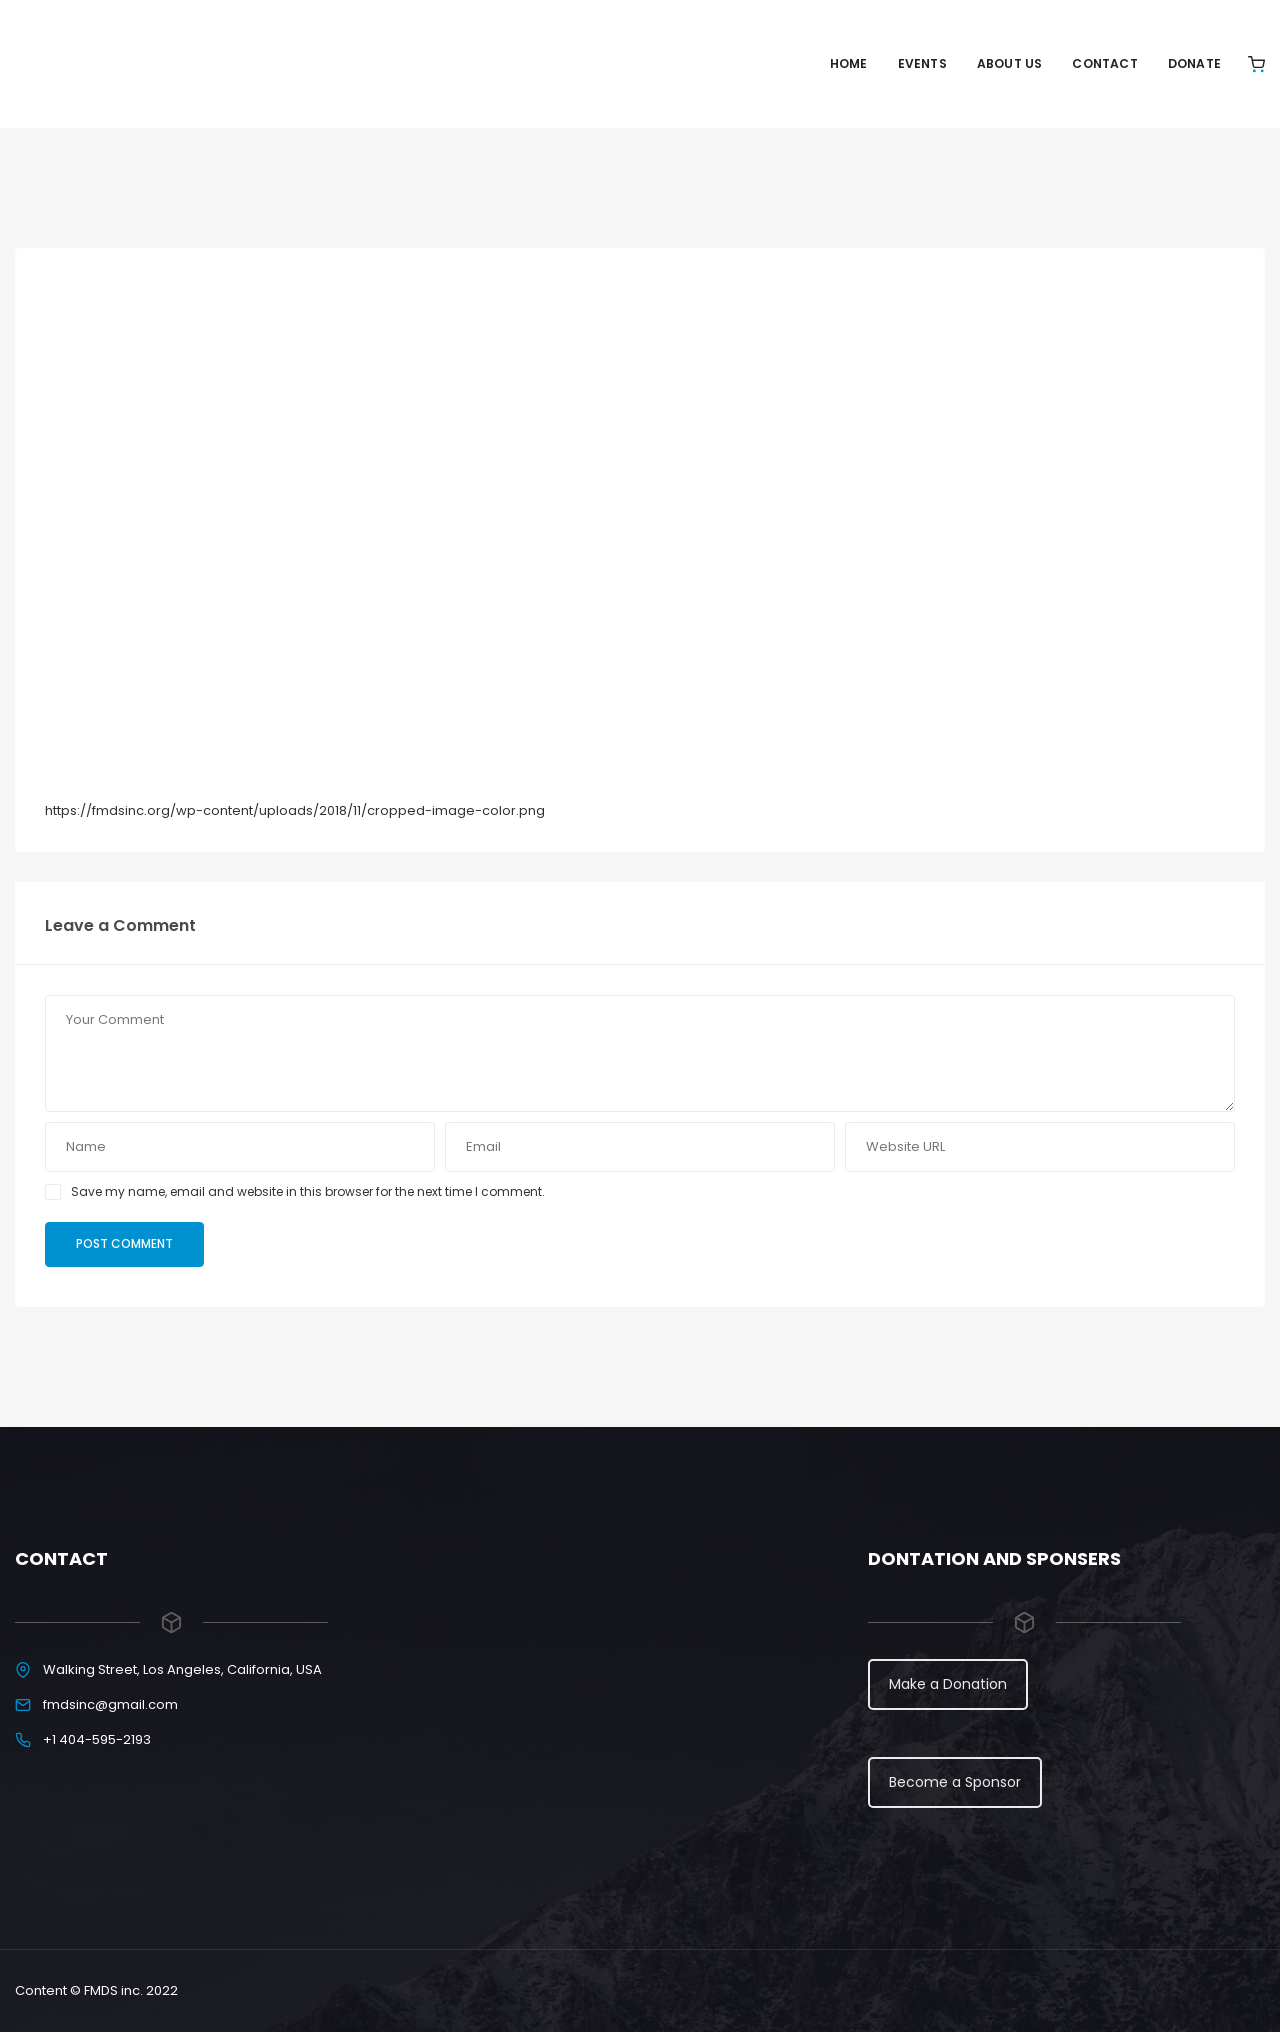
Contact (1104, 63)
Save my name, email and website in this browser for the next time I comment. (308, 1191)
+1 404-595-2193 (97, 1739)
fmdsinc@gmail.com (110, 1704)
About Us (1010, 63)
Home (849, 63)
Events (922, 63)
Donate (1194, 63)
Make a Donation (948, 1684)
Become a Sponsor (955, 1782)
